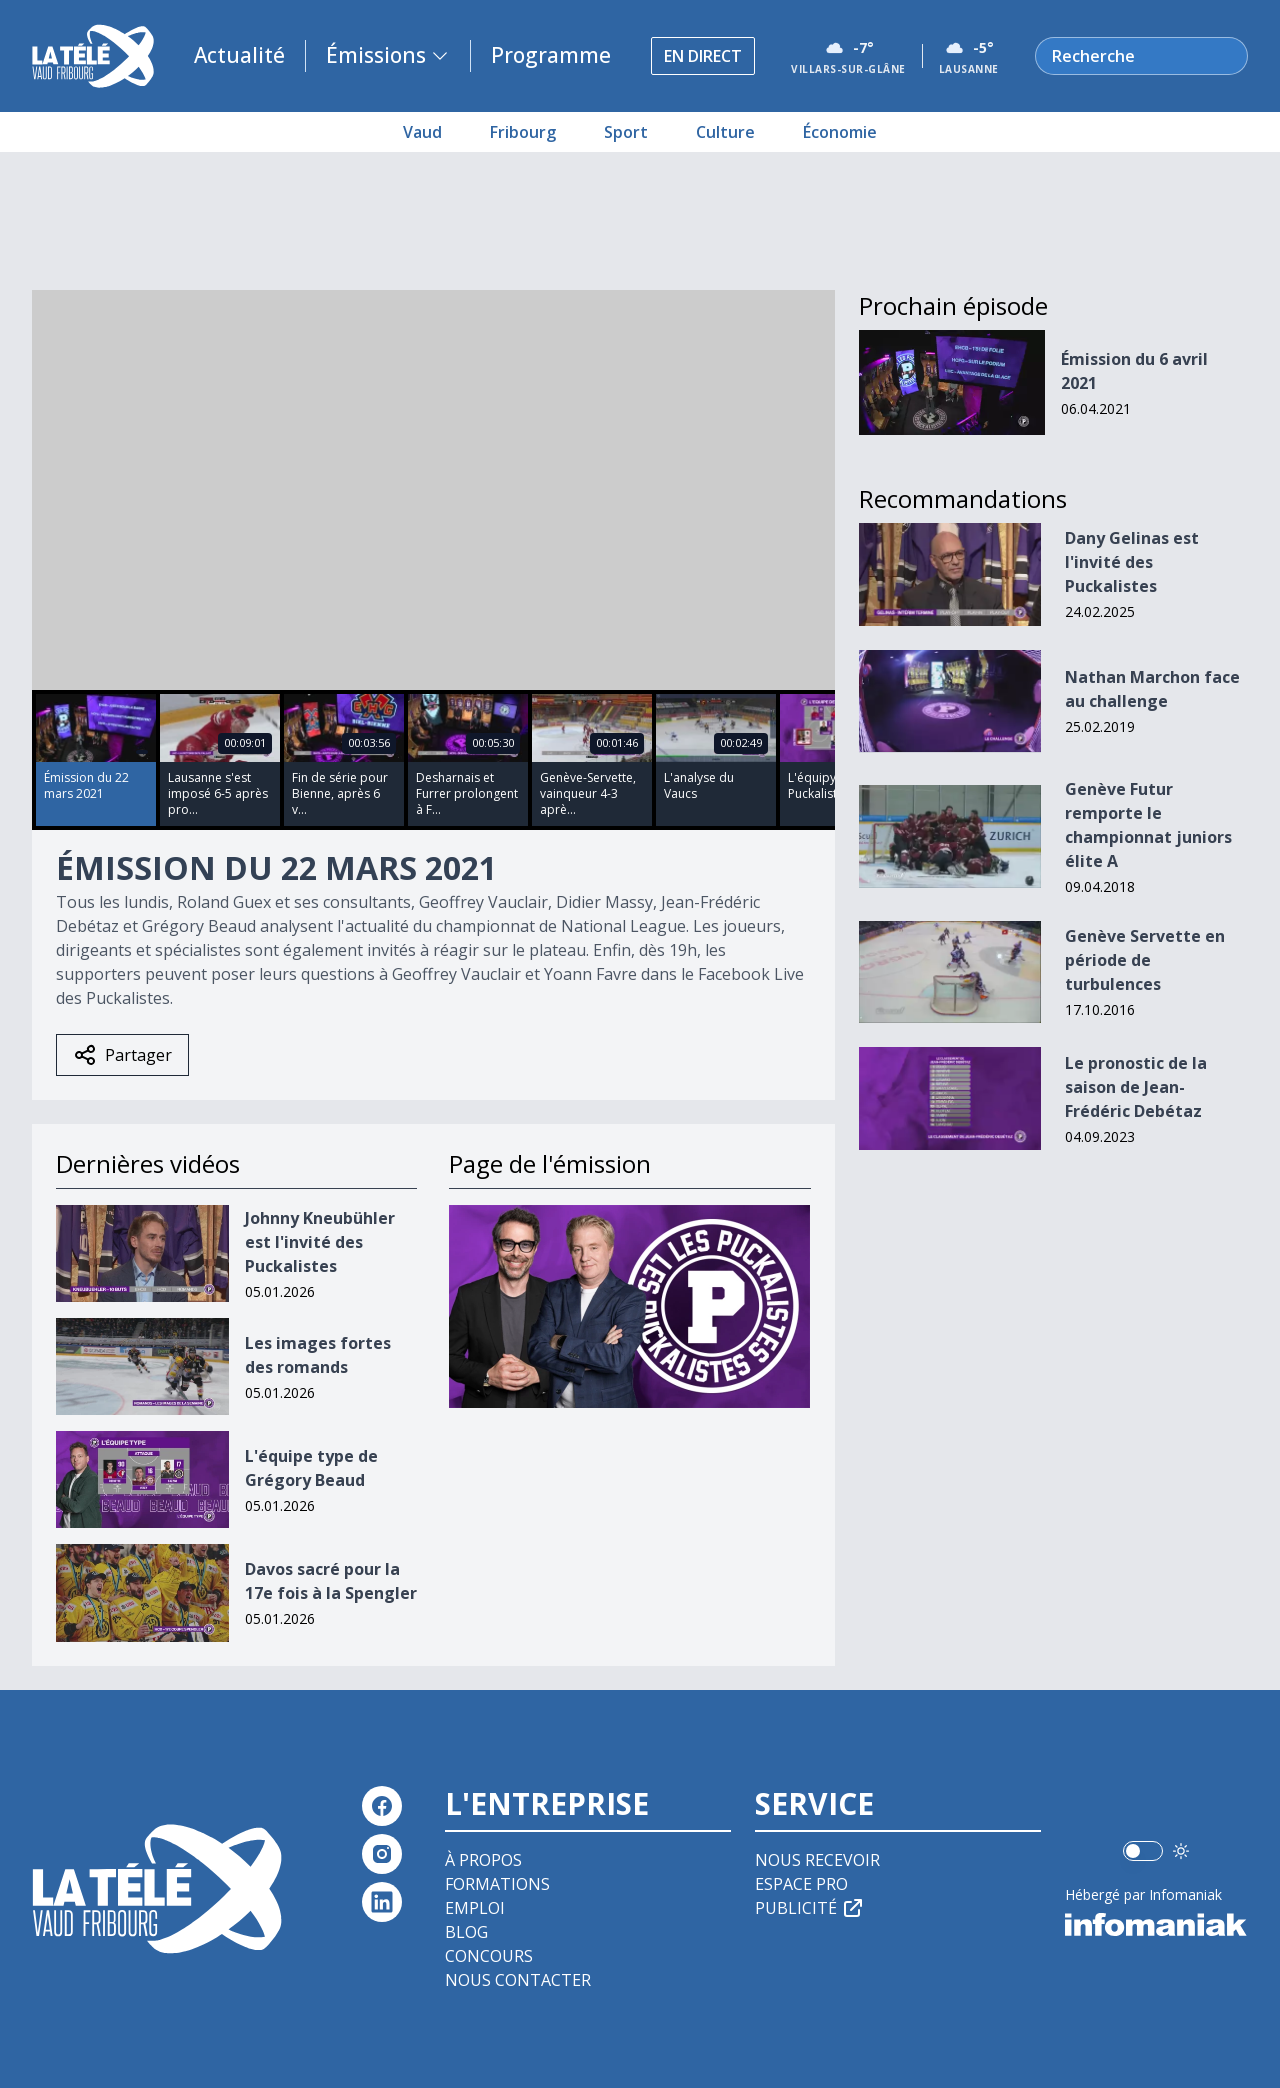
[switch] (1143, 1851)
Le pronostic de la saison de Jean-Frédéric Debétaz (1136, 1087)
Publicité (810, 1908)
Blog (466, 1932)
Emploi (475, 1908)
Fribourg (523, 132)
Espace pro (801, 1884)
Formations (497, 1884)
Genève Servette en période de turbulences (1145, 960)
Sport (626, 132)
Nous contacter (518, 1980)
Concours (489, 1956)
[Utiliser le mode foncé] (1181, 1851)
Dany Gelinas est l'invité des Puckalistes (1132, 562)
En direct (703, 56)
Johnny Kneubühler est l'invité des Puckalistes (320, 1242)
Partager (122, 1055)
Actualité (239, 55)
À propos (483, 1860)
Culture (725, 132)
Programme (551, 55)
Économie (840, 132)
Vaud (422, 132)
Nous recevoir (817, 1860)
